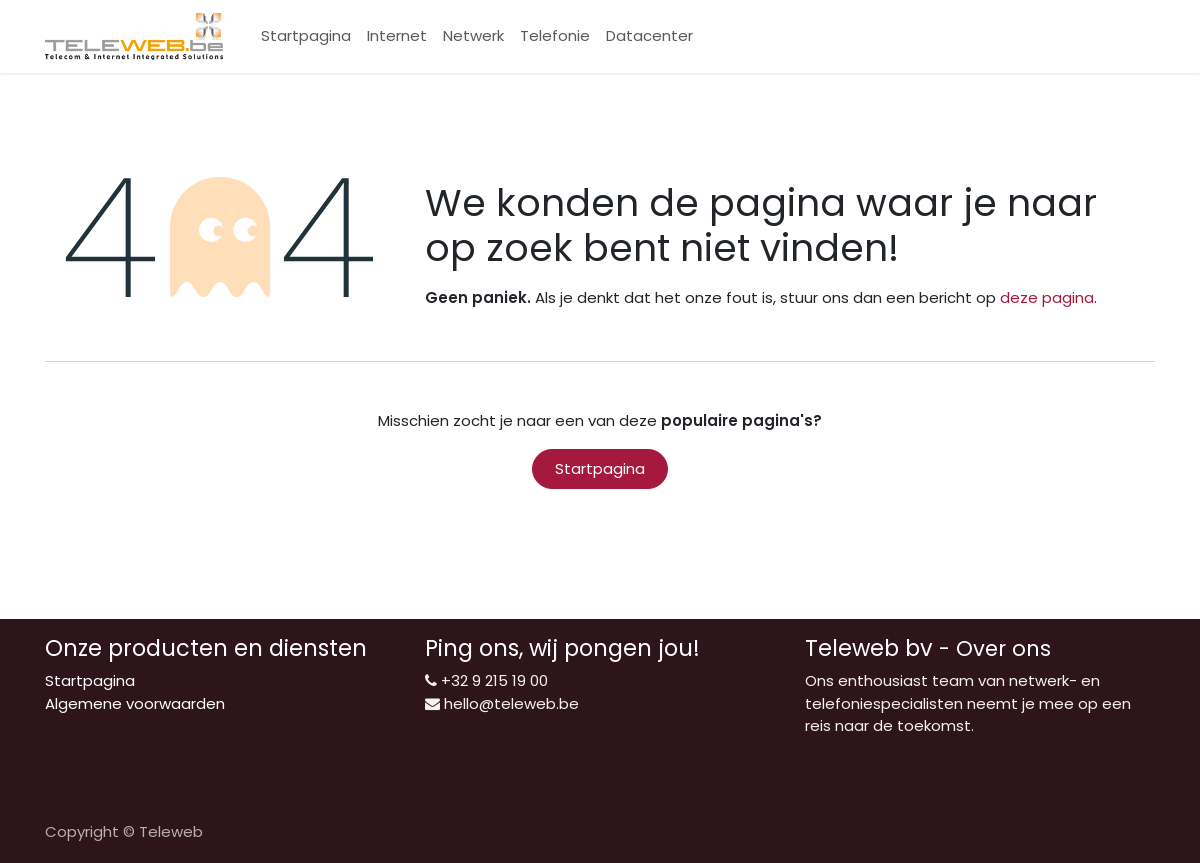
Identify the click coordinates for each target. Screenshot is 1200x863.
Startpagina (600, 468)
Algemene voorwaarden (135, 703)
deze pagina (1047, 297)
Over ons (1003, 648)
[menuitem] (306, 36)
